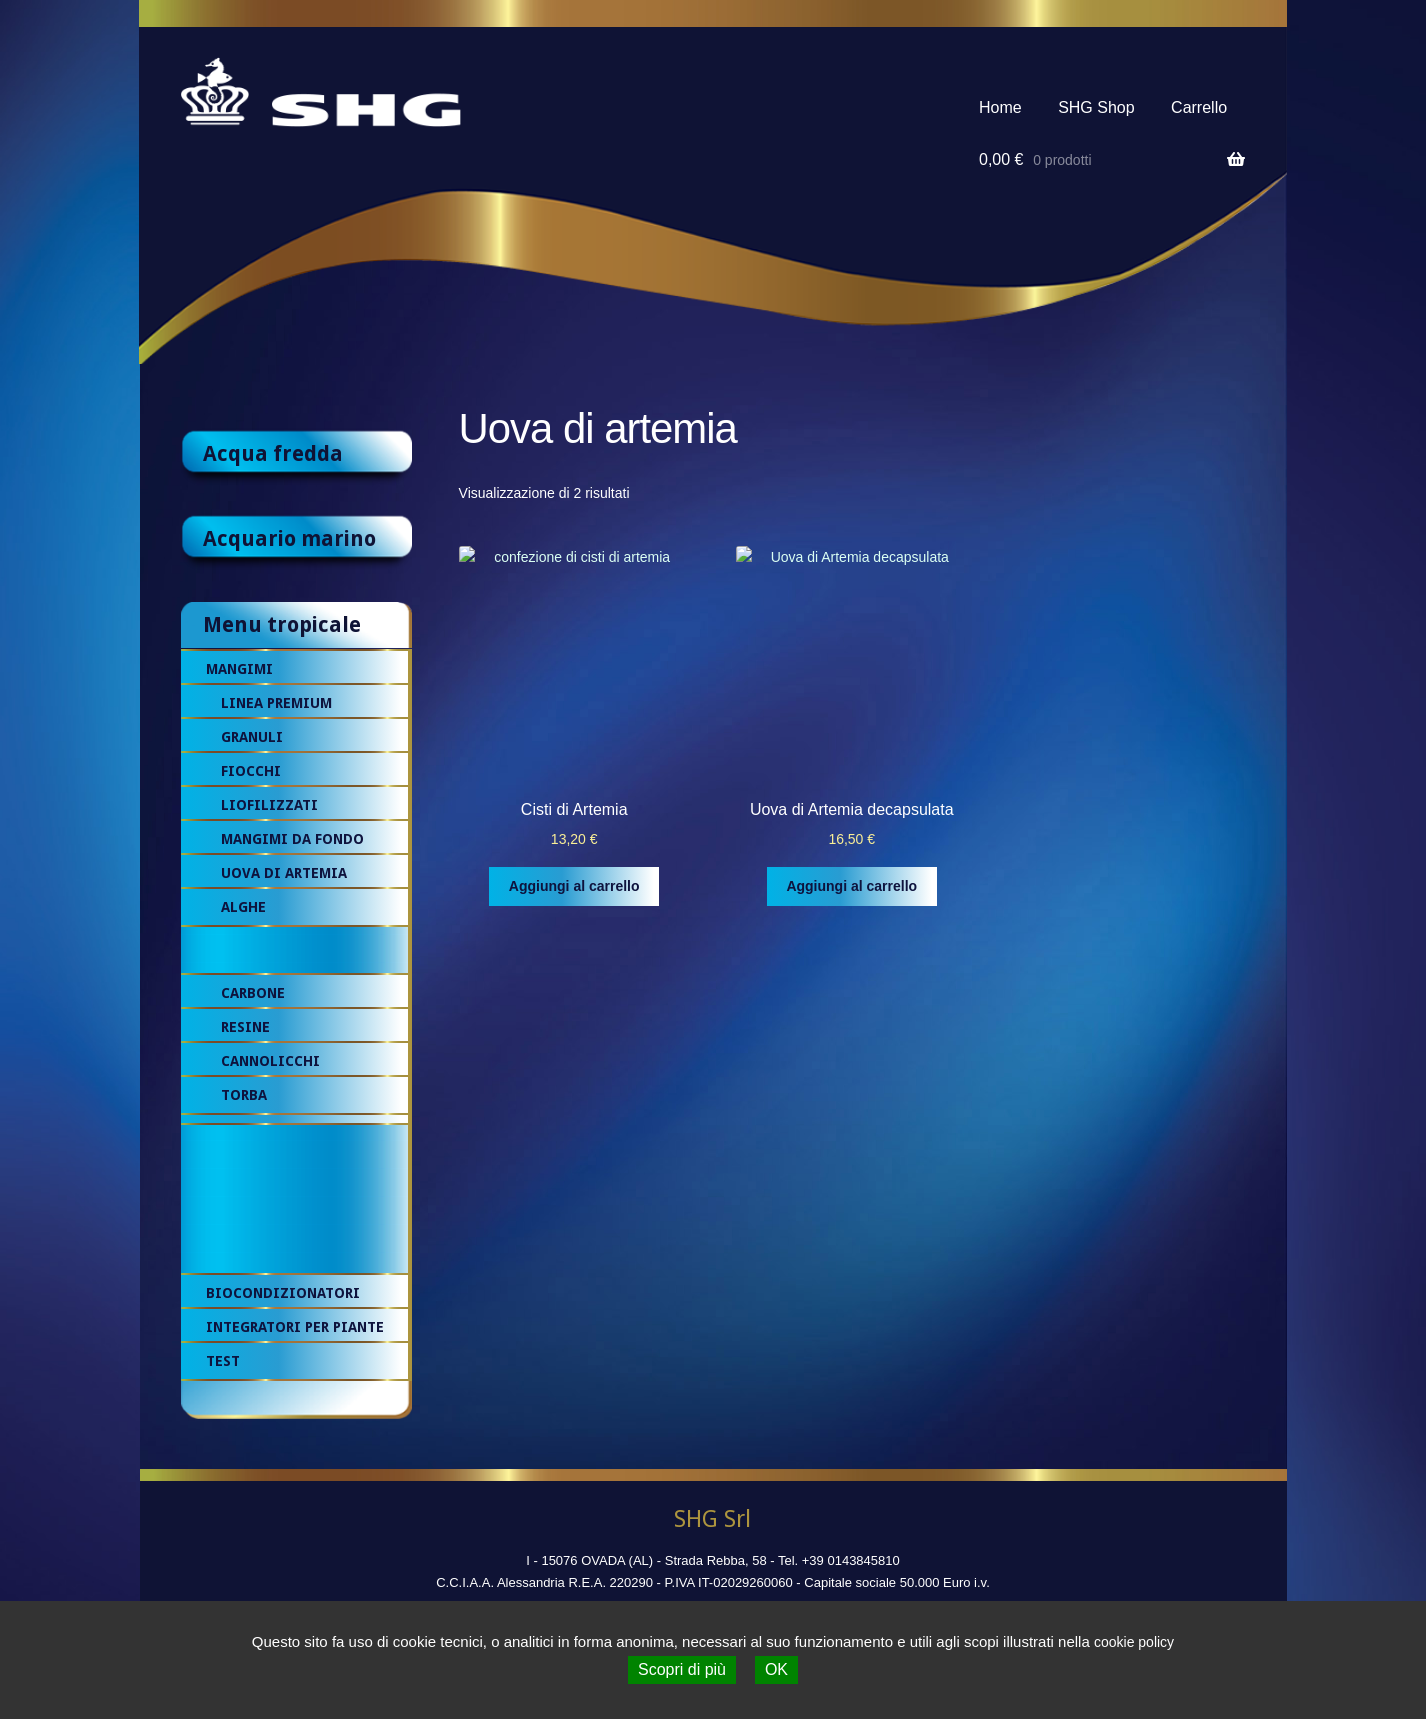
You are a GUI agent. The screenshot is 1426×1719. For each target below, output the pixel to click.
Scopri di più (682, 1669)
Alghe (243, 907)
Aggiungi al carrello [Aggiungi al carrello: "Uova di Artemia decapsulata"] (851, 886)
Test (223, 1361)
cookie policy (1134, 1642)
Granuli (252, 737)
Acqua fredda (273, 453)
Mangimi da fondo (292, 839)
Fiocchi (251, 771)
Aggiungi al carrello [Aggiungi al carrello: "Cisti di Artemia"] (574, 886)
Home (1000, 107)
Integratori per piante (295, 1327)
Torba (244, 1095)
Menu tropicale (282, 624)
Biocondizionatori (283, 1293)
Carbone (253, 993)
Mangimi (239, 669)
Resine (245, 1027)
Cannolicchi (270, 1061)
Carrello (1199, 107)
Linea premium (276, 703)
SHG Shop (1096, 107)
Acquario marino (289, 538)
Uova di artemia (284, 873)
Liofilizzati (269, 805)
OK (776, 1669)
